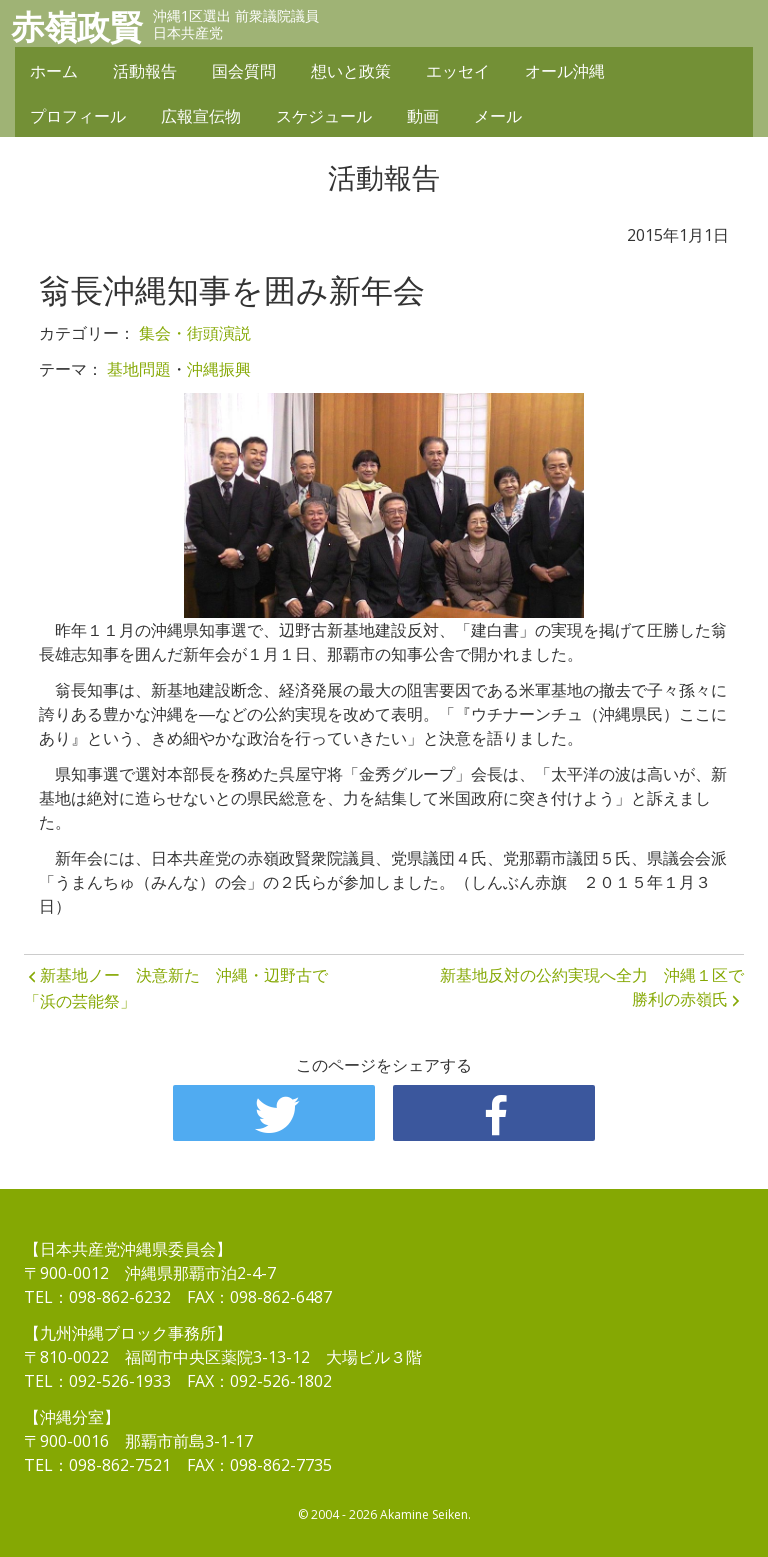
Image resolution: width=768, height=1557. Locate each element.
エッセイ (458, 72)
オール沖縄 (565, 72)
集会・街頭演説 (195, 333)
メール (498, 117)
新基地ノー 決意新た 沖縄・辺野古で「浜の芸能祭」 (176, 988)
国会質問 (244, 72)
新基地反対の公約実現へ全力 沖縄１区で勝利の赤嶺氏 (592, 987)
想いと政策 (351, 72)
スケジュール (324, 117)
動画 (423, 117)
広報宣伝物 (201, 117)
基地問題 (139, 369)
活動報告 (145, 72)
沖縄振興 (219, 369)
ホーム (54, 72)
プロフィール (78, 117)
